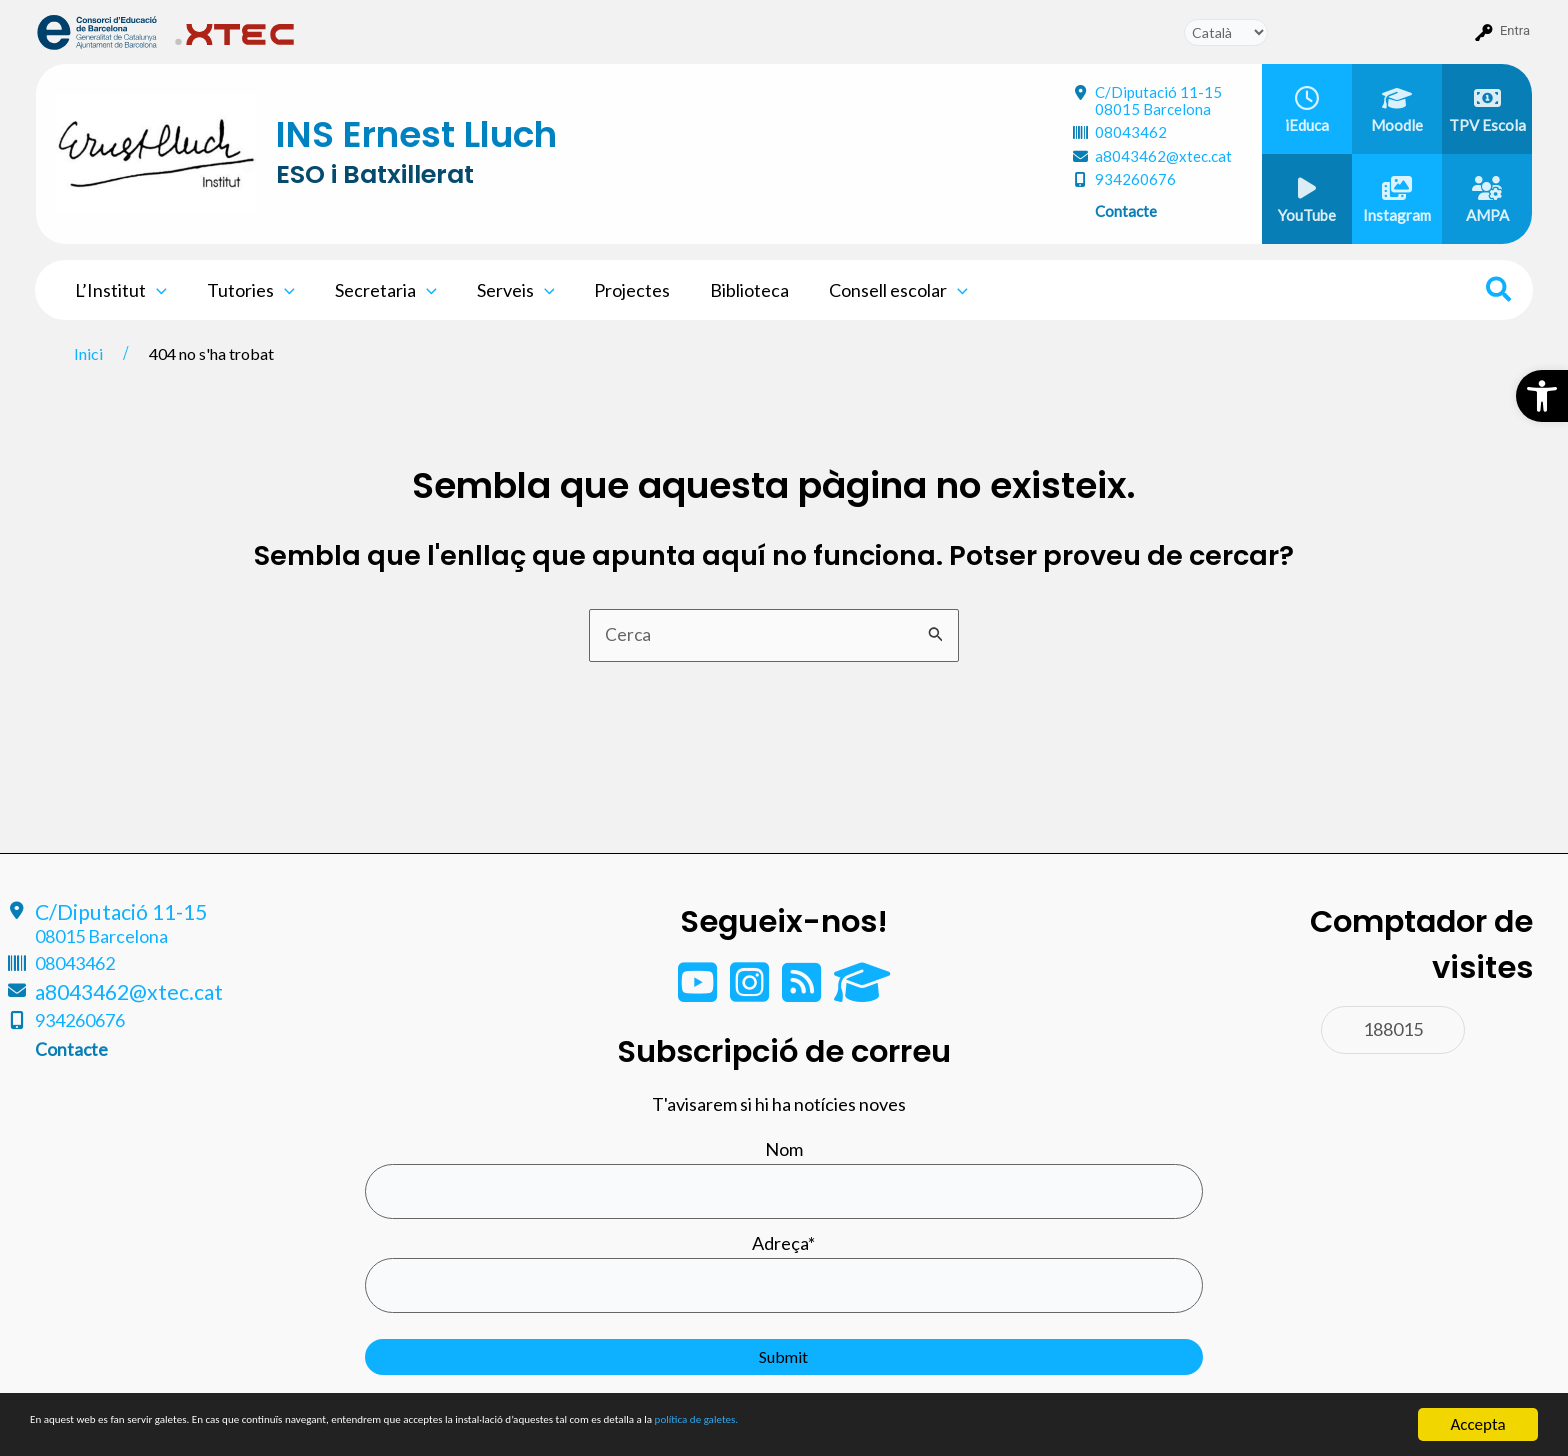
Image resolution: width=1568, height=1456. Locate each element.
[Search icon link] (1499, 292)
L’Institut (119, 290)
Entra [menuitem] (1515, 30)
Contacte (1126, 211)
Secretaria (376, 290)
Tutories (245, 290)
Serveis (502, 290)
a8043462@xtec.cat (1163, 156)
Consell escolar (872, 290)
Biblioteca (727, 290)
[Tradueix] (1226, 32)
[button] (1542, 396)
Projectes (614, 290)
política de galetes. (1055, 1426)
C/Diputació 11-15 (1158, 100)
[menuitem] (97, 31)
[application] (154, 290)
